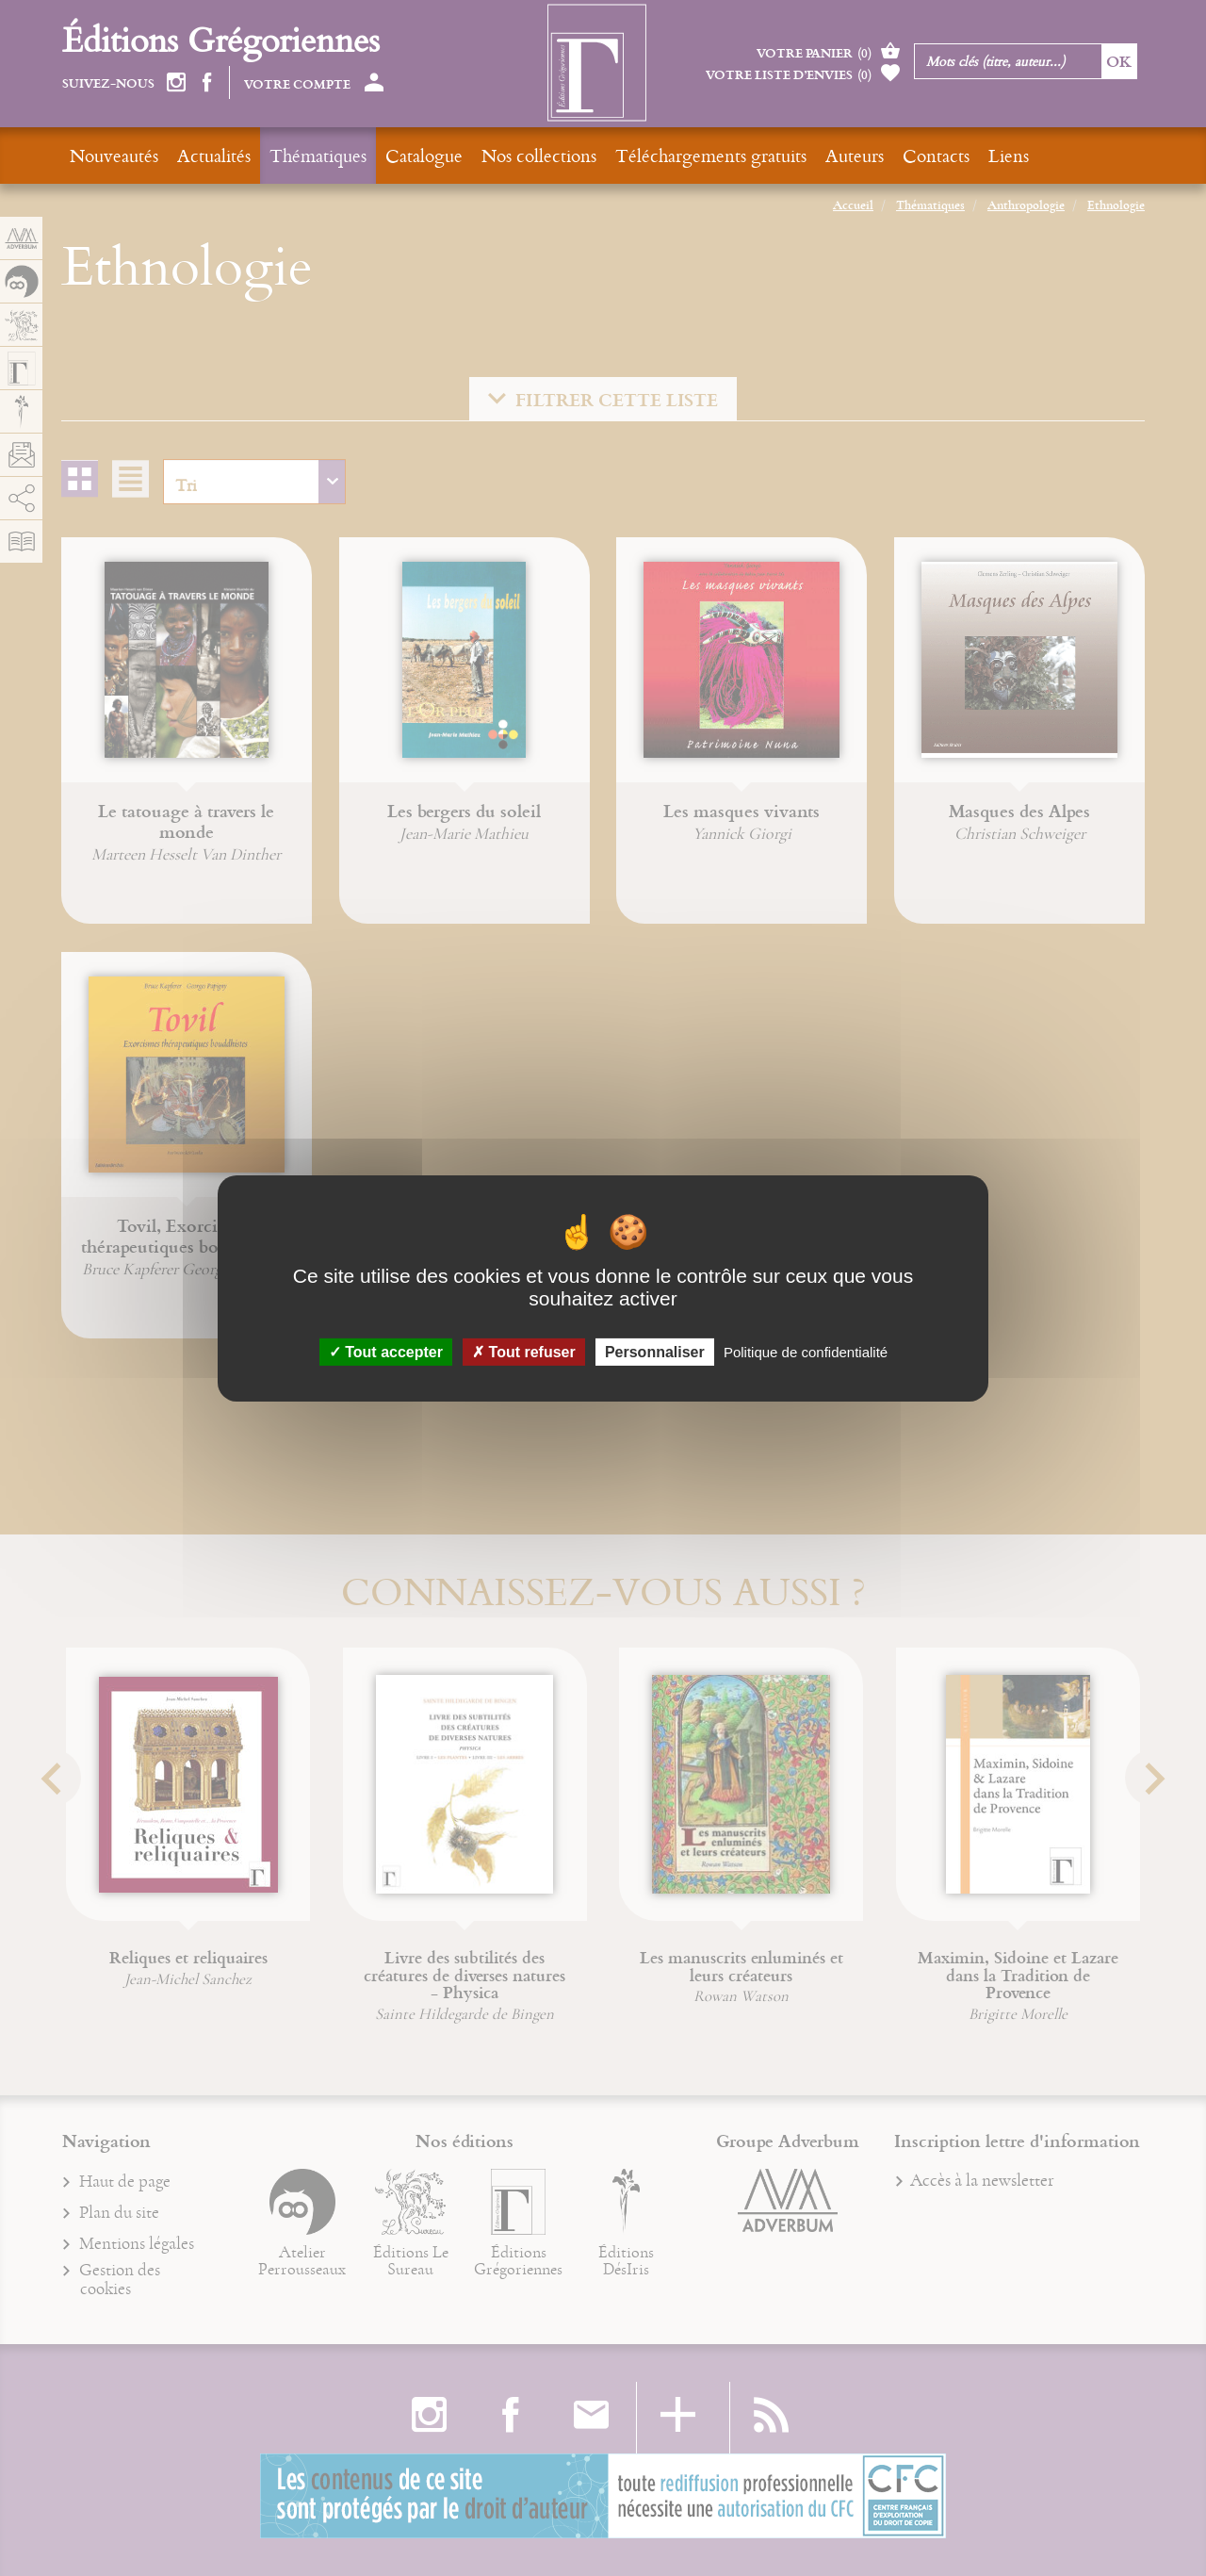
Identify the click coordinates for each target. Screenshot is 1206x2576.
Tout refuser (524, 1351)
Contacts (936, 155)
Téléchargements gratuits (711, 155)
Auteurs (854, 155)
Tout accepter (386, 1351)
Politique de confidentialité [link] (806, 1351)
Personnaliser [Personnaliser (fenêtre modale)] (655, 1351)
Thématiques (318, 155)
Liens (1008, 155)
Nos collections (538, 155)
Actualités (214, 155)
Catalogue (424, 155)
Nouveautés (114, 155)
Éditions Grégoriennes (221, 39)
